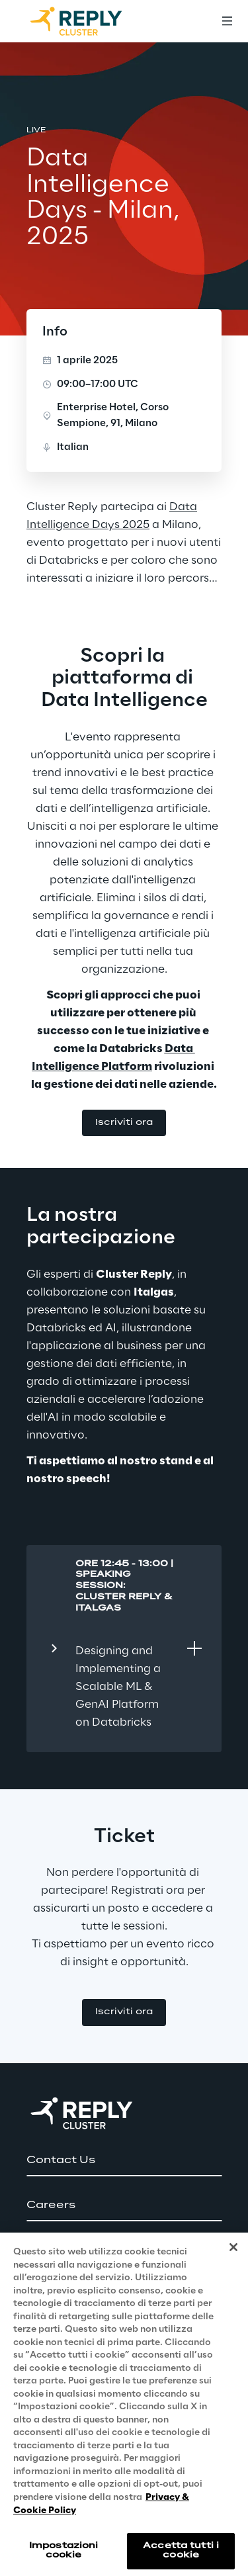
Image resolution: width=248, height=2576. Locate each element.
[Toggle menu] (227, 21)
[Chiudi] (233, 2269)
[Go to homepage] (89, 21)
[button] (124, 1123)
